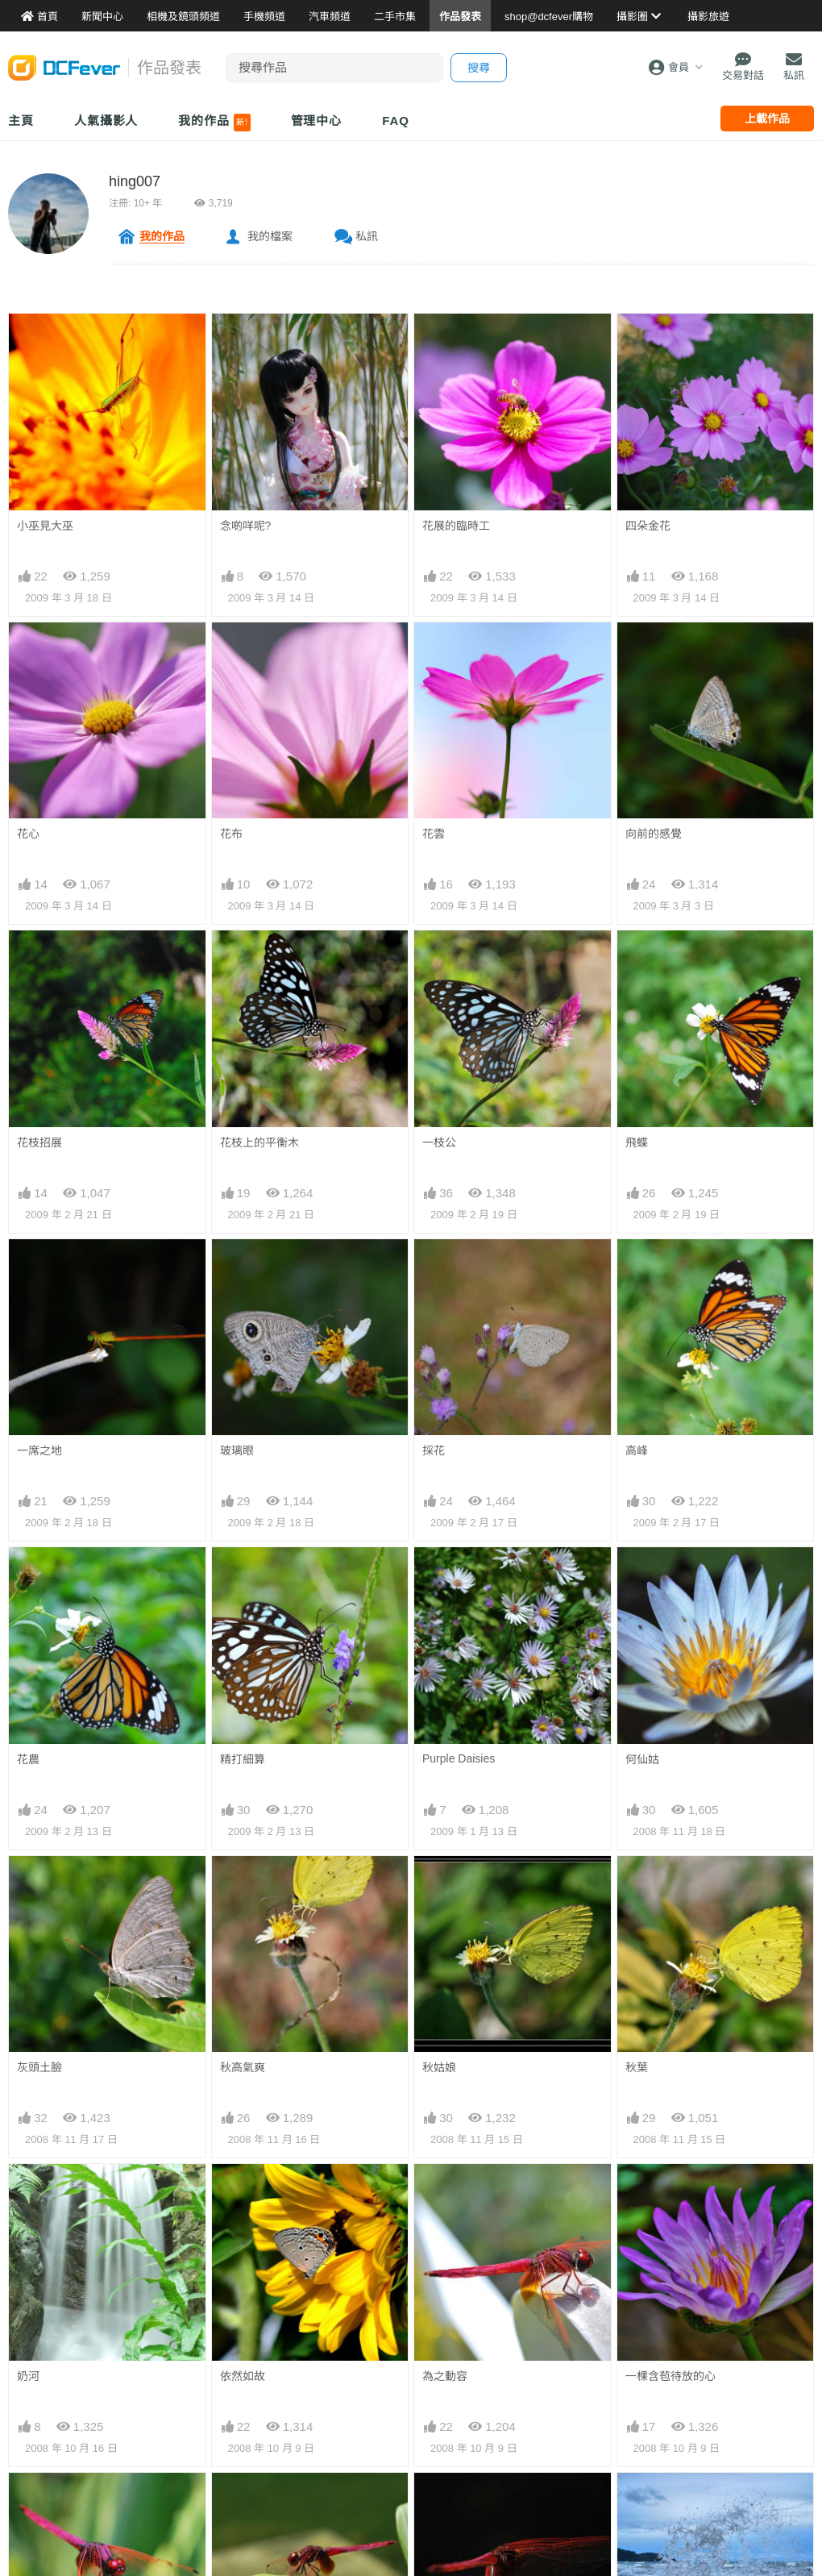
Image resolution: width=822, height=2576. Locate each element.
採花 (433, 1450)
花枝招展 (39, 1142)
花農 (28, 1759)
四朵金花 (647, 525)
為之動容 (444, 2376)
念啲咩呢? (246, 525)
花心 (28, 833)
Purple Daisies (458, 1758)
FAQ (395, 120)
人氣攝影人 (106, 120)
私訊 (366, 236)
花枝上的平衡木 (259, 1142)
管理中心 (316, 120)
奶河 (28, 2376)
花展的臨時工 (456, 525)
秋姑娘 (439, 2067)
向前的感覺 (653, 833)
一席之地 (39, 1450)
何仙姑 (642, 1759)
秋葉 (636, 2067)
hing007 (134, 181)
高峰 (636, 1450)
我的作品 (214, 122)
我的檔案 (270, 236)
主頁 (21, 120)
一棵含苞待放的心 (670, 2376)
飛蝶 (636, 1142)
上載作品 (767, 118)
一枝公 (439, 1142)
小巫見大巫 (45, 525)
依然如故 (242, 2376)
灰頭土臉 (39, 2067)
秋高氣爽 (242, 2067)
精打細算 (242, 1759)
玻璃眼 (237, 1450)
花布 (231, 833)
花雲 (433, 833)
